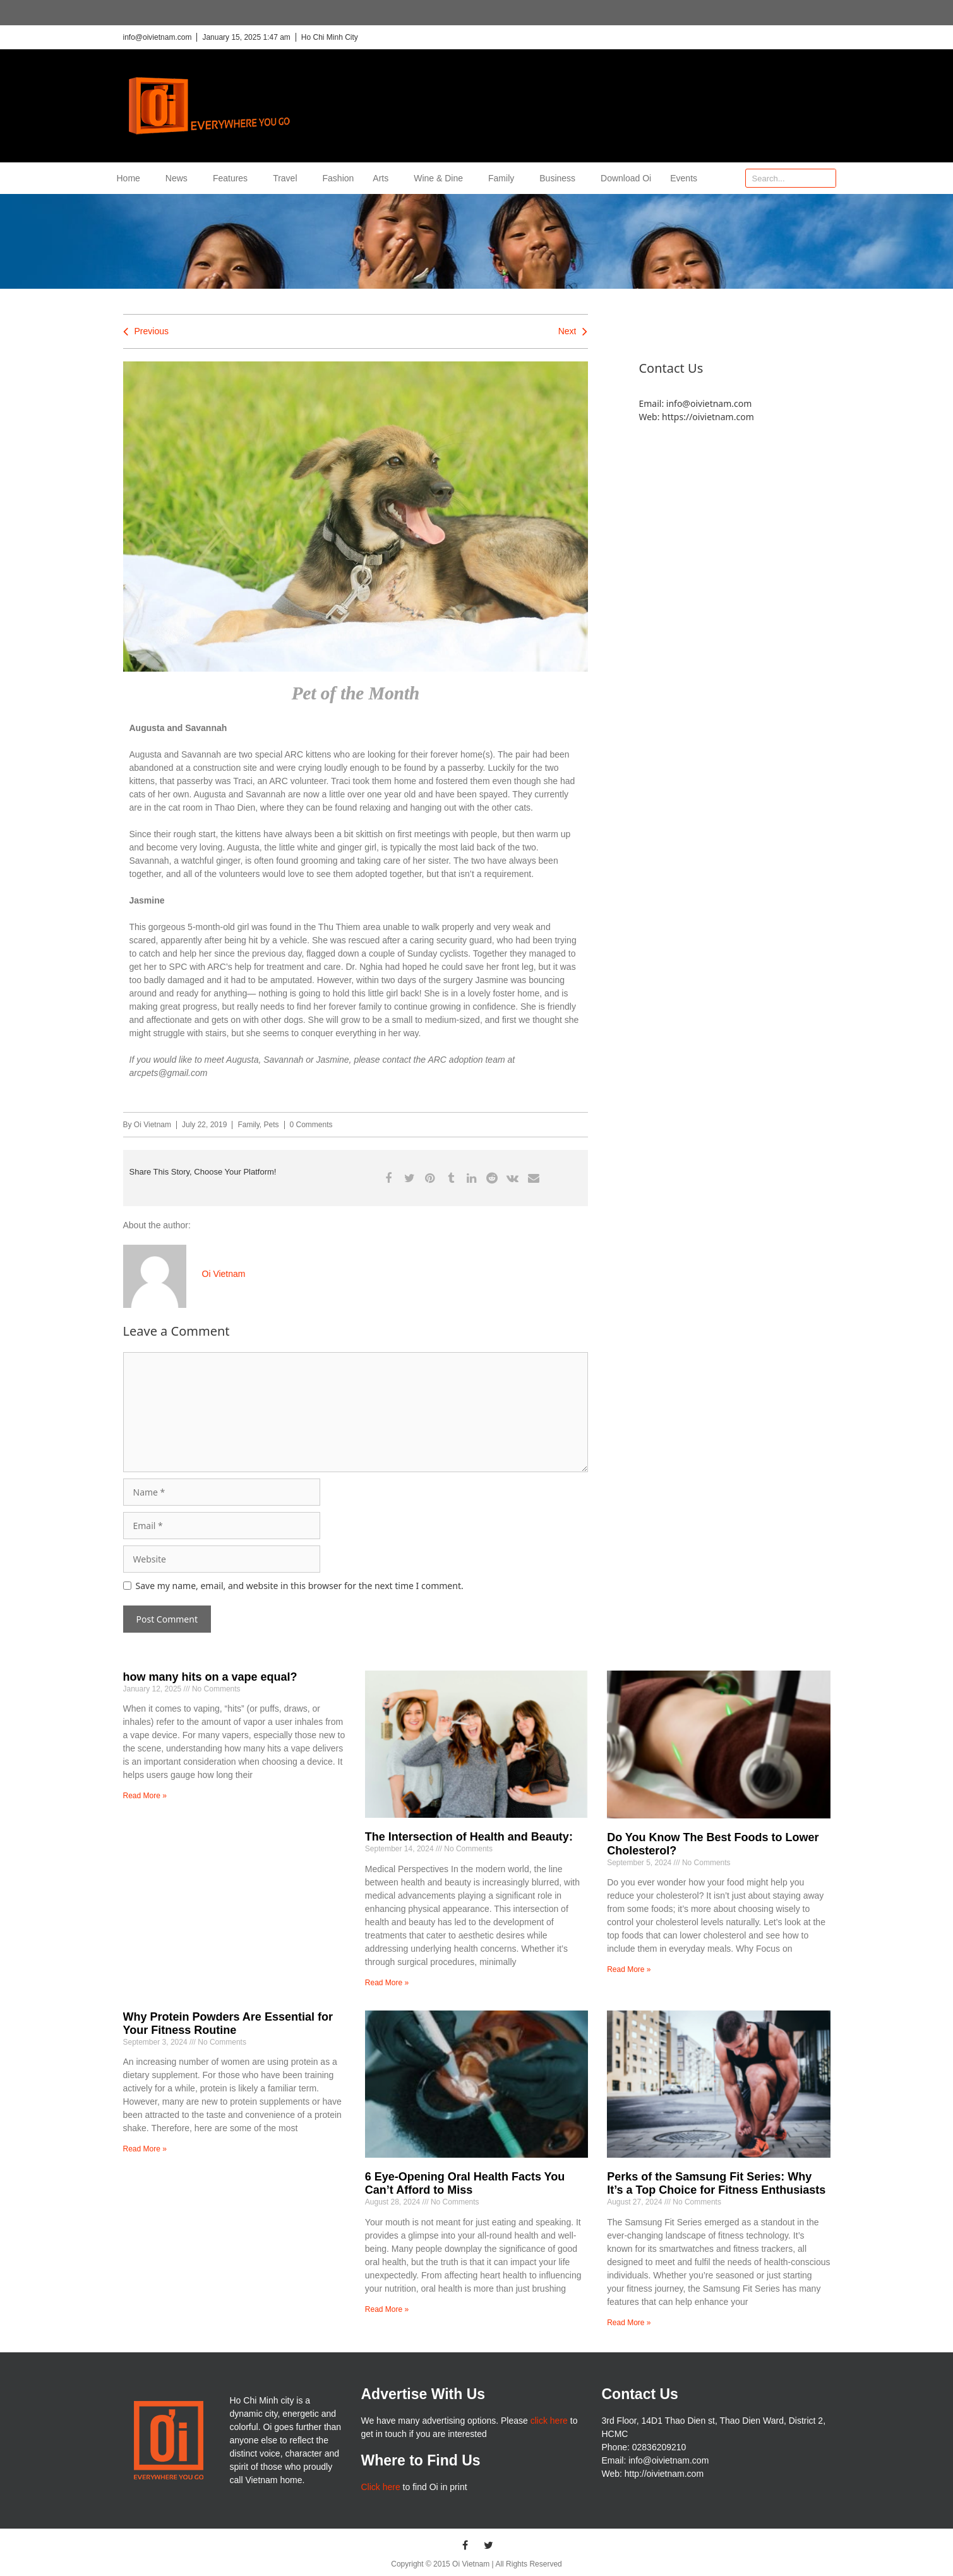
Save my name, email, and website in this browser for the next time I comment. (300, 1586)
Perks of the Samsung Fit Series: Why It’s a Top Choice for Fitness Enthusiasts (716, 2183)
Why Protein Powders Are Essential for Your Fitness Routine (228, 2024)
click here (549, 2421)
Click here (380, 2487)
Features (233, 178)
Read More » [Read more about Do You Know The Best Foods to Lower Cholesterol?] (628, 1969)
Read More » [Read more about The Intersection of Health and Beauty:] (387, 1982)
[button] (389, 1178)
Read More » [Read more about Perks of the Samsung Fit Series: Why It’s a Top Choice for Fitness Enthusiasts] (628, 2322)
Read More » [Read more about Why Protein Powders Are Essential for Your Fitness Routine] (145, 2148)
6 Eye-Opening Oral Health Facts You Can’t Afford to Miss (465, 2183)
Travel (288, 178)
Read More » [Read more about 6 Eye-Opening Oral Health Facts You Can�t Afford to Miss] (387, 2309)
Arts (384, 178)
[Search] (826, 178)
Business (560, 178)
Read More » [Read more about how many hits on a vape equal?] (145, 1795)
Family (504, 178)
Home (132, 178)
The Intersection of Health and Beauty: (469, 1836)
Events (683, 178)
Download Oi (626, 178)
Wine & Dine (441, 178)
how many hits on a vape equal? (210, 1677)
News (179, 178)
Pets (271, 1124)
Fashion (338, 178)
